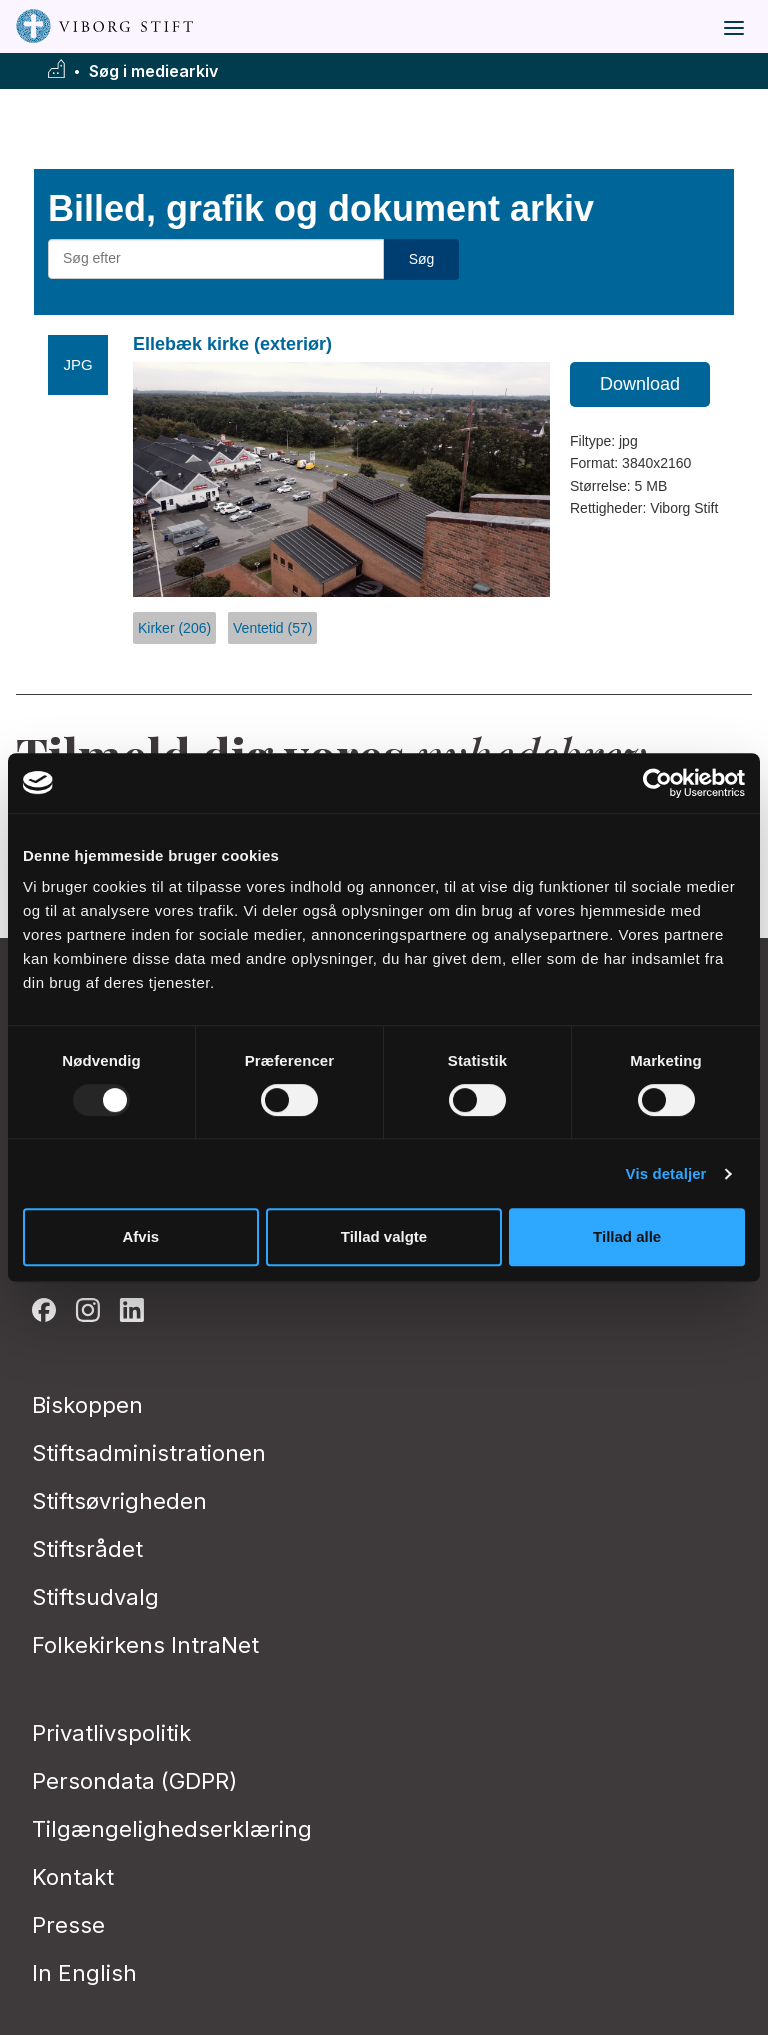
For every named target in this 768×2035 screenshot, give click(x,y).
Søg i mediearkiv (153, 71)
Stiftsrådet (87, 1549)
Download (640, 384)
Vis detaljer (666, 1173)
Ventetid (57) (272, 628)
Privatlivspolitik (111, 1733)
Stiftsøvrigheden (119, 1501)
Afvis (140, 1236)
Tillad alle (627, 1236)
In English (84, 1973)
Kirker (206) (174, 628)
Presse (68, 1925)
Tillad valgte (384, 1236)
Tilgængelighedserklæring (172, 1829)
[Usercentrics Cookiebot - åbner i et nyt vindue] (657, 783)
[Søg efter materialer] (216, 259)
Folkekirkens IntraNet (145, 1645)
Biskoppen (87, 1405)
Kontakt (73, 1877)
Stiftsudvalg (95, 1597)
